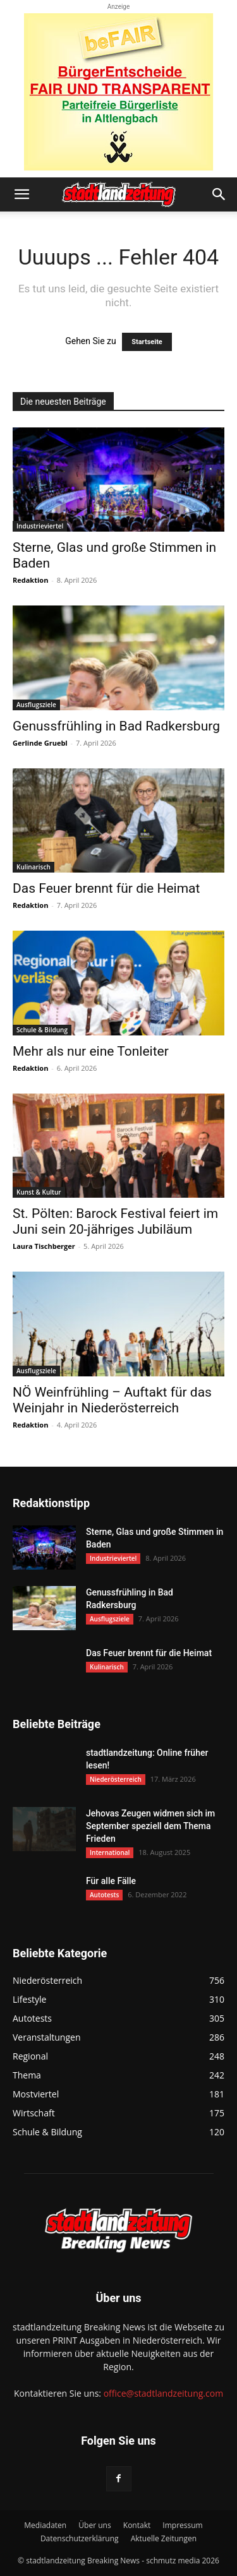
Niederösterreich (116, 1779)
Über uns (94, 2525)
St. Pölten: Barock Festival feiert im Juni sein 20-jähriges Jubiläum (115, 1221)
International (110, 1852)
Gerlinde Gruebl (40, 743)
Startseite (146, 342)
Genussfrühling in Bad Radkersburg (116, 726)
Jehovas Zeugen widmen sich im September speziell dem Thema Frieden (150, 1826)
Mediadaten (45, 2525)
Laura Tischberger (44, 1246)
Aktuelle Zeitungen (164, 2538)
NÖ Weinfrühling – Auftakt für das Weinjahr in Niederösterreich (112, 1400)
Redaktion (30, 580)
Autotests (104, 1894)
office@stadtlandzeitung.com (163, 2393)
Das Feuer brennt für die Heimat (106, 888)
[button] (21, 194)
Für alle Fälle (111, 1881)
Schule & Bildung (42, 1029)
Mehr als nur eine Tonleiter (91, 1051)
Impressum (182, 2525)
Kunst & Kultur (38, 1192)
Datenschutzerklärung (79, 2538)
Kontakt (136, 2525)
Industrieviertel (39, 526)
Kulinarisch (33, 866)
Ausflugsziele (36, 704)
